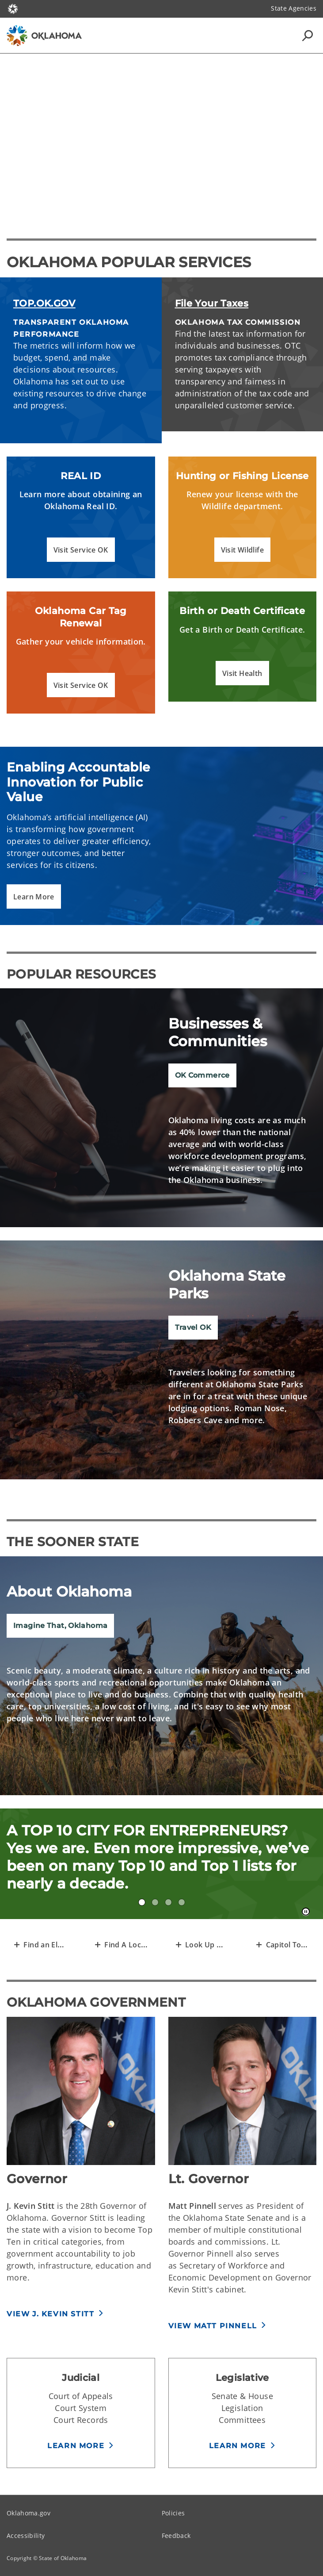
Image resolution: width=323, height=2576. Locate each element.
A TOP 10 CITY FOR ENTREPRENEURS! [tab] (141, 1902)
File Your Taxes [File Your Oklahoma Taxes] (212, 303)
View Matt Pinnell (212, 2326)
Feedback (176, 2535)
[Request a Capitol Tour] (282, 1944)
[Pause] (306, 1912)
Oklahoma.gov (28, 2513)
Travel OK (193, 1327)
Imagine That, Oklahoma (60, 1625)
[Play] (161, 136)
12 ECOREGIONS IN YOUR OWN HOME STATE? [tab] (181, 1902)
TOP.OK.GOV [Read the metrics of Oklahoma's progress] (44, 303)
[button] (81, 549)
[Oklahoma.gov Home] (13, 8)
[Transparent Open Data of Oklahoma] (202, 1944)
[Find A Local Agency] (121, 1944)
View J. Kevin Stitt (50, 2314)
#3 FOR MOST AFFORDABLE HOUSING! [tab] (155, 1902)
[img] (161, 1107)
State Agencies (293, 8)
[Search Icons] (307, 35)
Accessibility (26, 2535)
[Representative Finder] (40, 1944)
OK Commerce (202, 1075)
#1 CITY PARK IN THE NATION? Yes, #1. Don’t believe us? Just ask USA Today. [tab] (168, 1902)
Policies (173, 2513)
